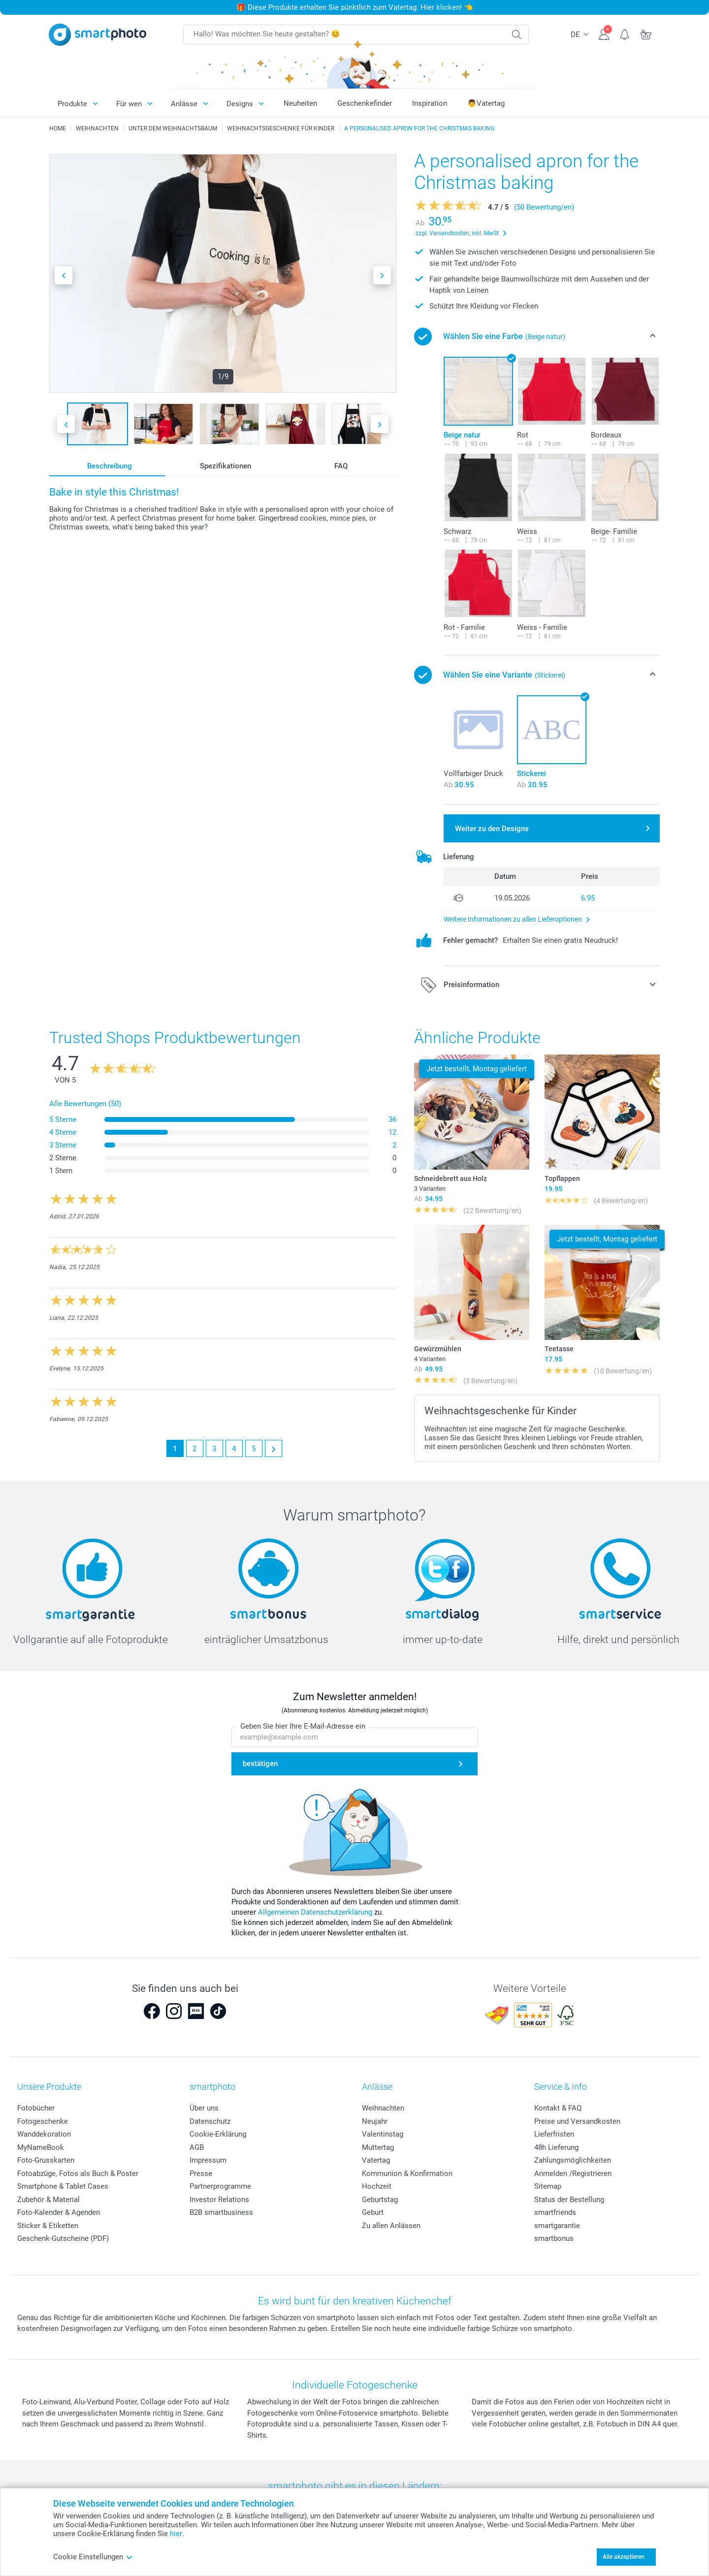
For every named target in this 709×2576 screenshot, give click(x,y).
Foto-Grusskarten (45, 2160)
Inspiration (429, 103)
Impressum (208, 2160)
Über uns (204, 2108)
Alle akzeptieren (624, 2556)
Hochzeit (376, 2186)
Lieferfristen (554, 2134)
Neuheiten (300, 103)
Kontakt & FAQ (557, 2108)
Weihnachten (383, 2108)
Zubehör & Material (48, 2199)
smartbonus (554, 2238)
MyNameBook (40, 2147)
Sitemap (547, 2186)
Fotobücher (36, 2108)
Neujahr (374, 2121)
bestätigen (260, 1763)
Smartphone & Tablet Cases (62, 2186)
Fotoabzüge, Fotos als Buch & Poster (77, 2173)
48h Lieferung (556, 2147)
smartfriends (555, 2212)
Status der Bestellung (569, 2199)
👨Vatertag (486, 103)
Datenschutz (210, 2121)
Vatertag (376, 2160)
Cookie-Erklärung (218, 2134)
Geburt (373, 2212)
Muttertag (378, 2147)
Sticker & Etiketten (47, 2225)
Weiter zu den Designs (492, 828)
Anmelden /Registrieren (573, 2173)
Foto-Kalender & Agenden (58, 2212)
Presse (201, 2173)
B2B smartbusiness (221, 2212)
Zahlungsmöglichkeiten (572, 2160)
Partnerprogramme (220, 2186)
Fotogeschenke (42, 2121)
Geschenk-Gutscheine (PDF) (63, 2238)
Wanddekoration (44, 2134)
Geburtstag (380, 2199)
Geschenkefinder (364, 103)
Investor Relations (219, 2199)
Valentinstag (382, 2134)
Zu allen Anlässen (391, 2225)
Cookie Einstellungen (93, 2556)
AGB (197, 2147)
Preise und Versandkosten (577, 2121)
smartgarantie (557, 2225)
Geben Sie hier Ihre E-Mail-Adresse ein (302, 1726)
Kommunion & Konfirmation (407, 2173)
